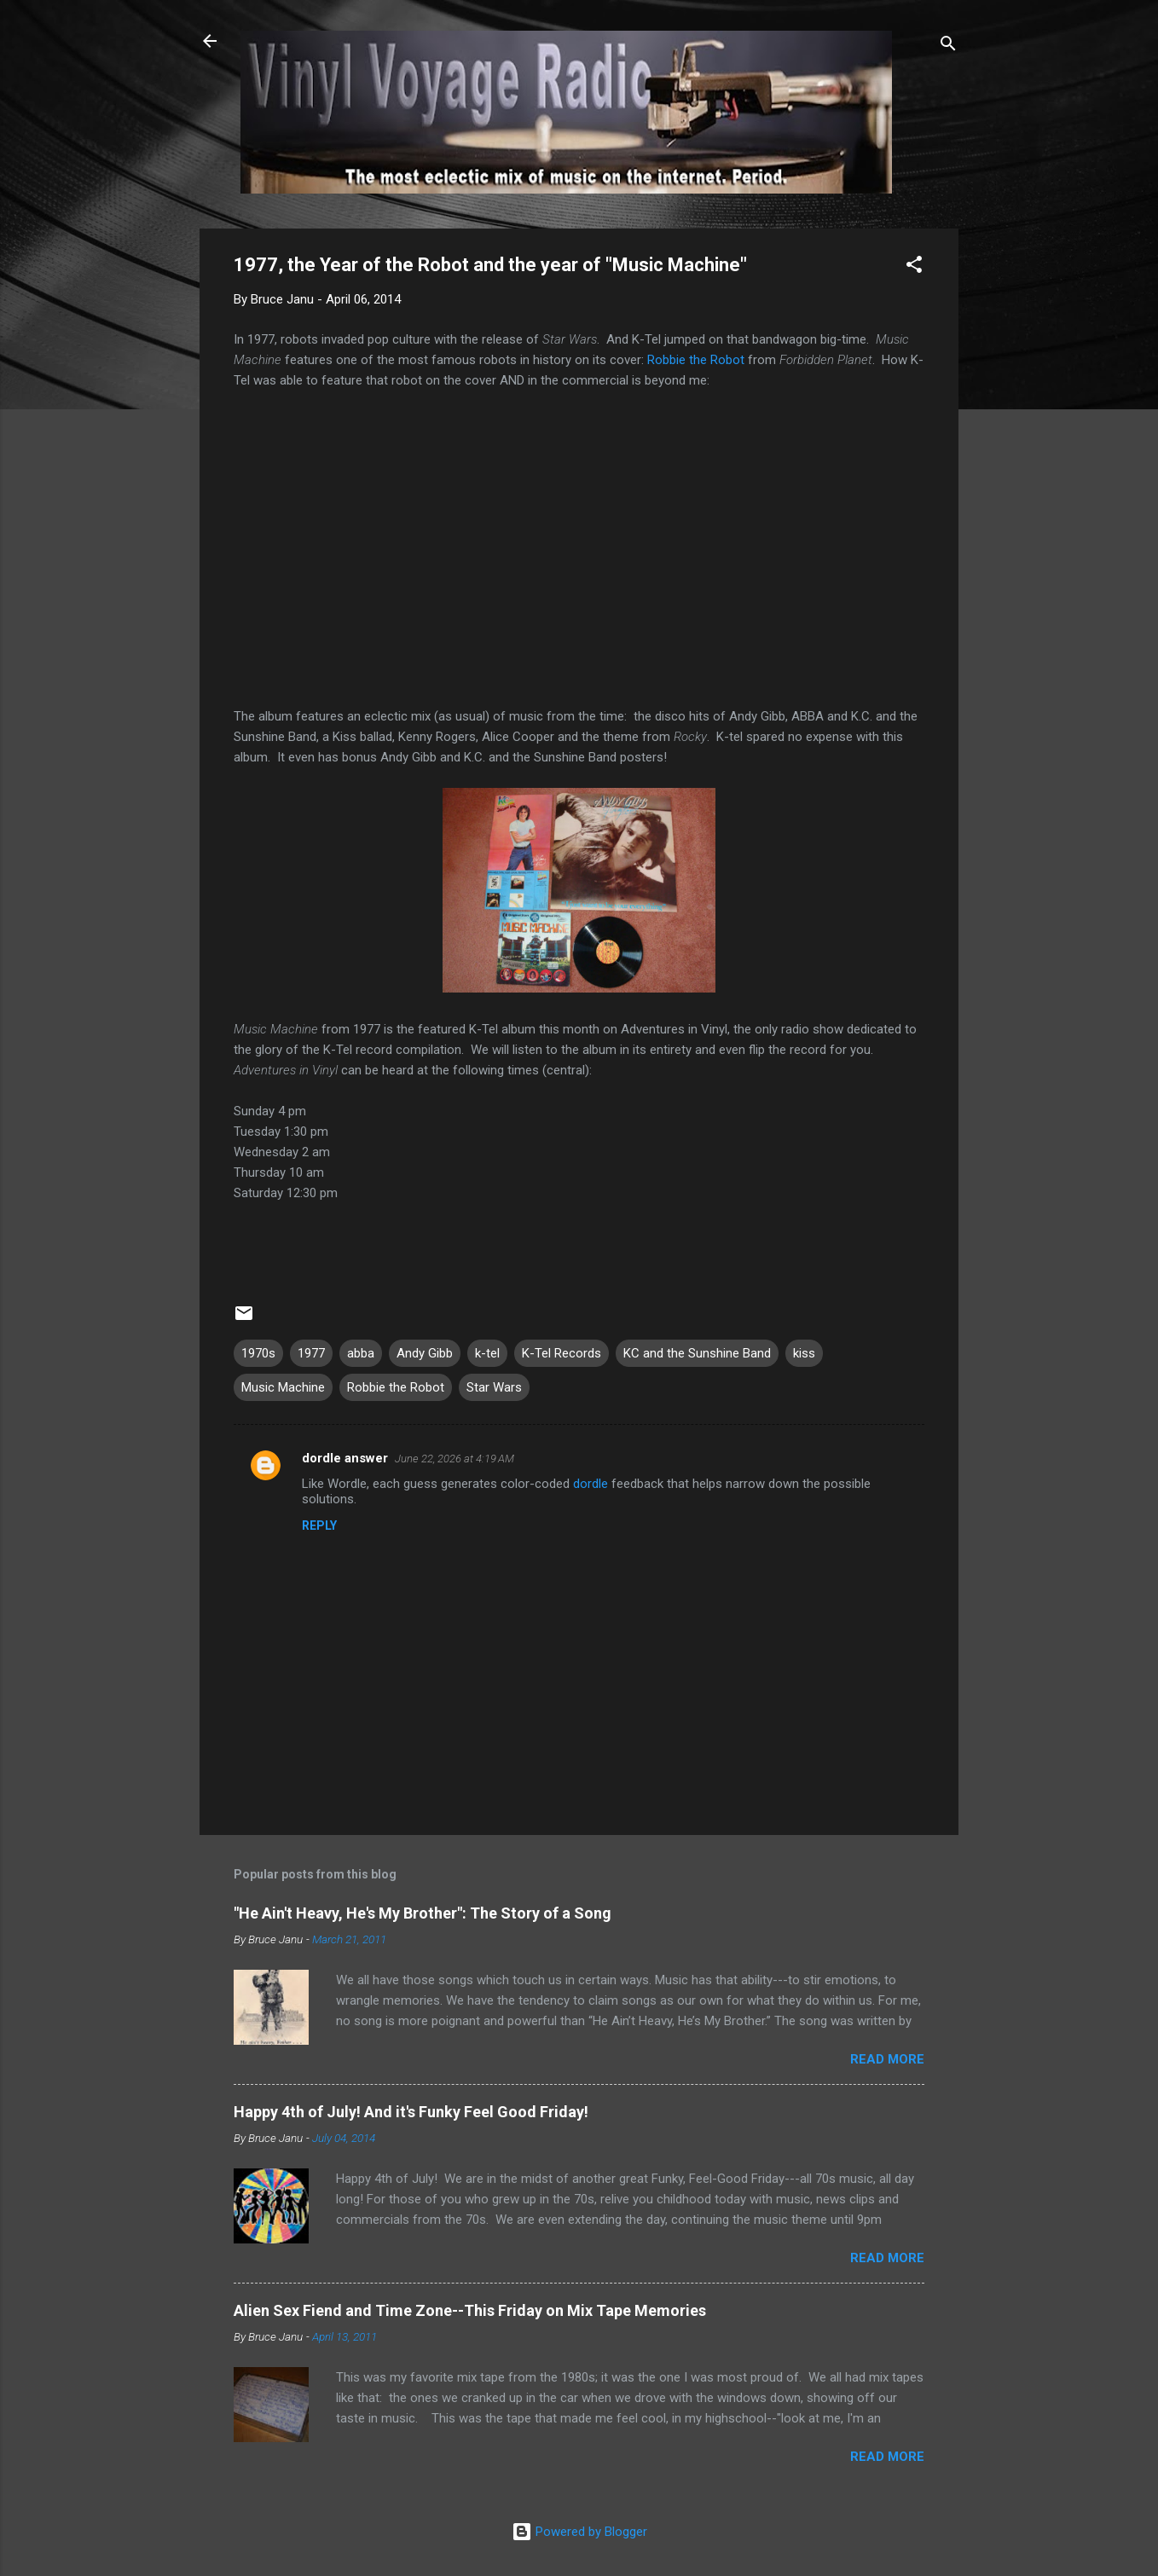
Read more (887, 2059)
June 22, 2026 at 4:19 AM (454, 1458)
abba (360, 1353)
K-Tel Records (561, 1353)
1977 (311, 1353)
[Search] (948, 46)
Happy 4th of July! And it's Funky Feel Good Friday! (411, 2112)
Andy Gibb (425, 1353)
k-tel (487, 1353)
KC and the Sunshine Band (697, 1353)
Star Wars (494, 1387)
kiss (804, 1353)
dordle (590, 1483)
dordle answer (345, 1458)
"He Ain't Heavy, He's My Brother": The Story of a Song (422, 1913)
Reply (319, 1525)
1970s (258, 1353)
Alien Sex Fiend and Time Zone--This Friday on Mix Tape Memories (470, 2310)
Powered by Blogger (579, 2531)
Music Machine (283, 1387)
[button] (914, 267)
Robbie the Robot (695, 360)
